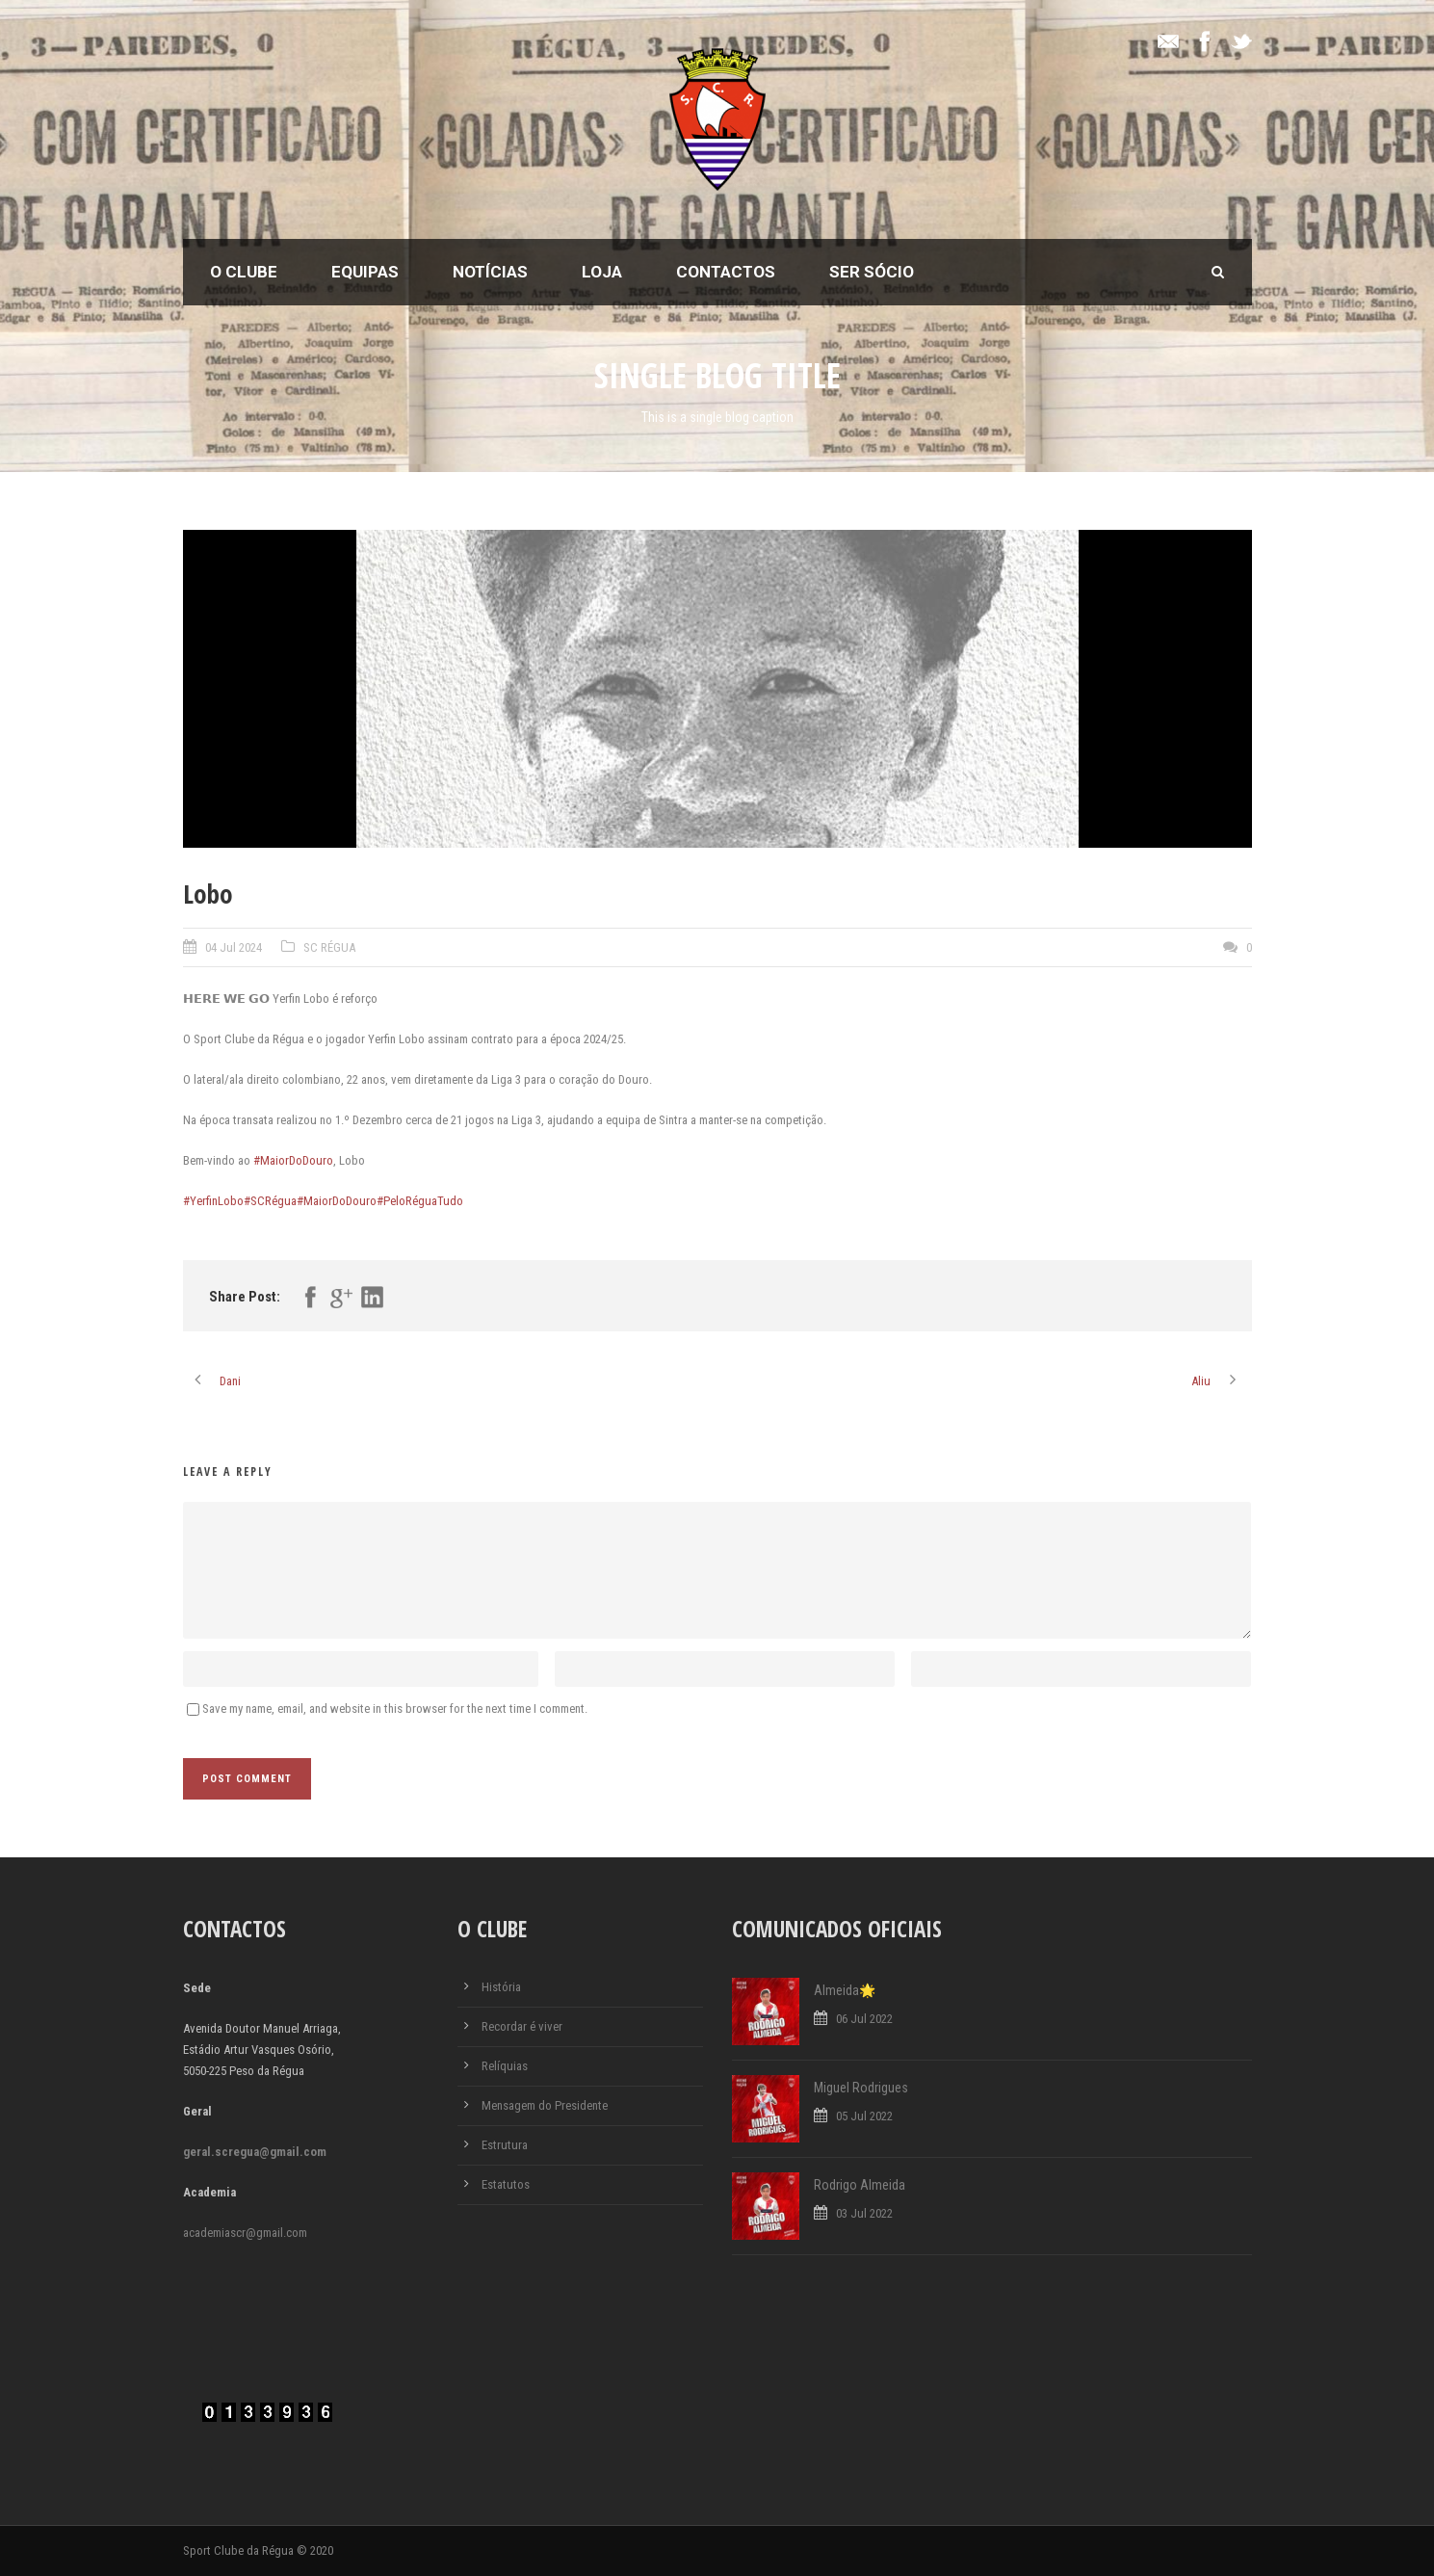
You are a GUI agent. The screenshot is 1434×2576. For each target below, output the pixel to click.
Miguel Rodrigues (861, 2087)
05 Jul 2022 (864, 2116)
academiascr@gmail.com (245, 2232)
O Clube (243, 271)
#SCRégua (270, 1201)
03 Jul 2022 (864, 2213)
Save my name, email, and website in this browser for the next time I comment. (394, 1708)
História (501, 1987)
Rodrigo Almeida (859, 2185)
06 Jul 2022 (864, 2018)
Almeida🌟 (844, 1990)
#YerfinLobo (213, 1201)
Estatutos (506, 2184)
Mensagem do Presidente (545, 2105)
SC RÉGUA (329, 947)
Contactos (725, 271)
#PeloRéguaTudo (420, 1201)
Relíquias (505, 2066)
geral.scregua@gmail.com (254, 2151)
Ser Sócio (871, 271)
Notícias (490, 271)
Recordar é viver (522, 2026)
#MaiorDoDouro (293, 1160)
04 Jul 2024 (233, 947)
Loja (602, 271)
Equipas (365, 271)
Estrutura (505, 2145)
